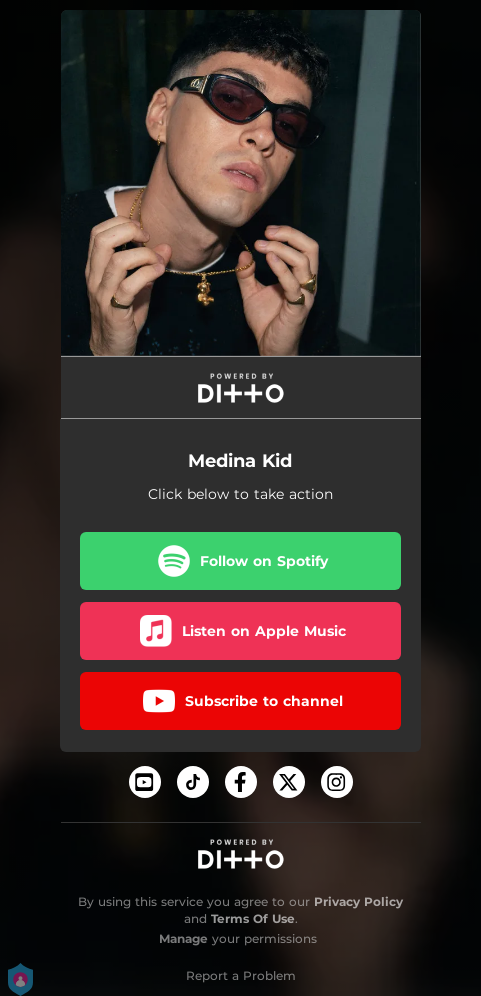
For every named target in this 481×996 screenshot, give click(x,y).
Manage (183, 938)
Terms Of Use (253, 918)
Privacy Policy (358, 901)
